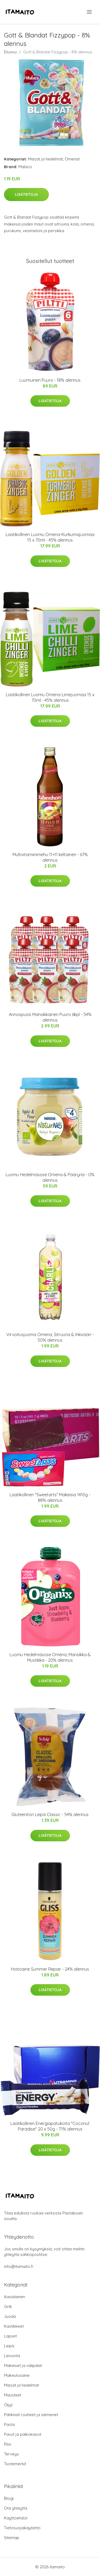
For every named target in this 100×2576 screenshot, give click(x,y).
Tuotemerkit (15, 2463)
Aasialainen (14, 2296)
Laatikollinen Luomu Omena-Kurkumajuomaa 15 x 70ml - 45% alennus (50, 537)
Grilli (8, 2306)
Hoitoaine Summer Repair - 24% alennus (50, 1969)
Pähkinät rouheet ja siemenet (31, 2414)
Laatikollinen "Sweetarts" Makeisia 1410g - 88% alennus (50, 1497)
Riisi (7, 2444)
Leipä (9, 2345)
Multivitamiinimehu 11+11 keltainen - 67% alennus (50, 857)
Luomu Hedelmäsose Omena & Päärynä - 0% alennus (50, 1177)
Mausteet (12, 2395)
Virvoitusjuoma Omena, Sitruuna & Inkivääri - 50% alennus (50, 1337)
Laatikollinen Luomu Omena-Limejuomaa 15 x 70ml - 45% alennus (50, 697)
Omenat (72, 158)
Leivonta (12, 2355)
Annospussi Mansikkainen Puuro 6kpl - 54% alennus (50, 1017)
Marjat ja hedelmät (45, 158)
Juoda (10, 2316)
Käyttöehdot (15, 2517)
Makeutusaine (17, 2375)
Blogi (9, 2498)
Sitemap (11, 2537)
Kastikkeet (14, 2326)
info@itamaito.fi (18, 2266)
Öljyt (8, 2404)
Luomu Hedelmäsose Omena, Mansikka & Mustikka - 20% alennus (50, 1657)
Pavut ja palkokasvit (22, 2434)
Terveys (11, 2453)
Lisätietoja (26, 194)
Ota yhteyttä (15, 2508)
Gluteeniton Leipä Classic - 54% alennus (50, 1814)
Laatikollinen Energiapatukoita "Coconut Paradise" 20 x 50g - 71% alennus (50, 2126)
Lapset (10, 2336)
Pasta (9, 2424)
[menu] (89, 12)
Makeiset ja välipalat (23, 2365)
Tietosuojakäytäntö (22, 2527)
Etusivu (10, 51)
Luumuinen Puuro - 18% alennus (50, 380)
